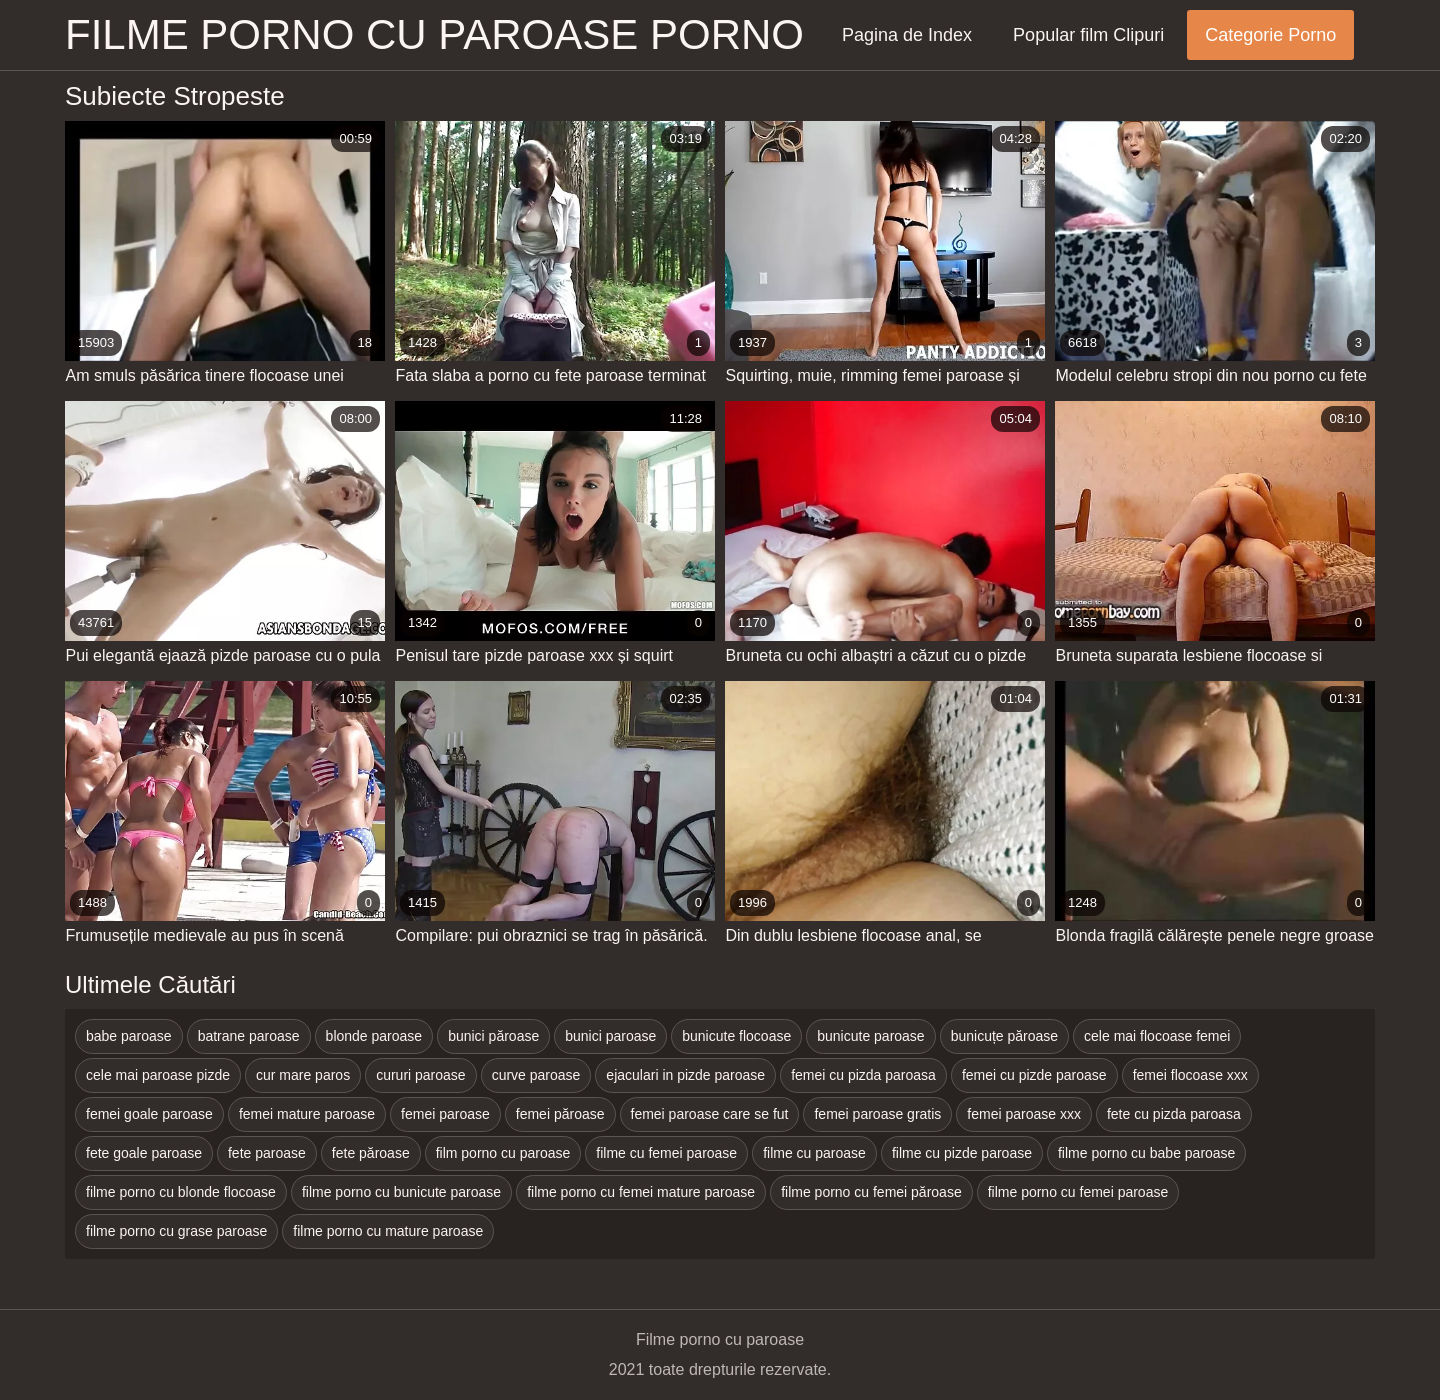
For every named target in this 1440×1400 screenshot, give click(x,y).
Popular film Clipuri (1088, 35)
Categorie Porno (1270, 35)
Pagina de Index (907, 35)
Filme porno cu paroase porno (434, 34)
